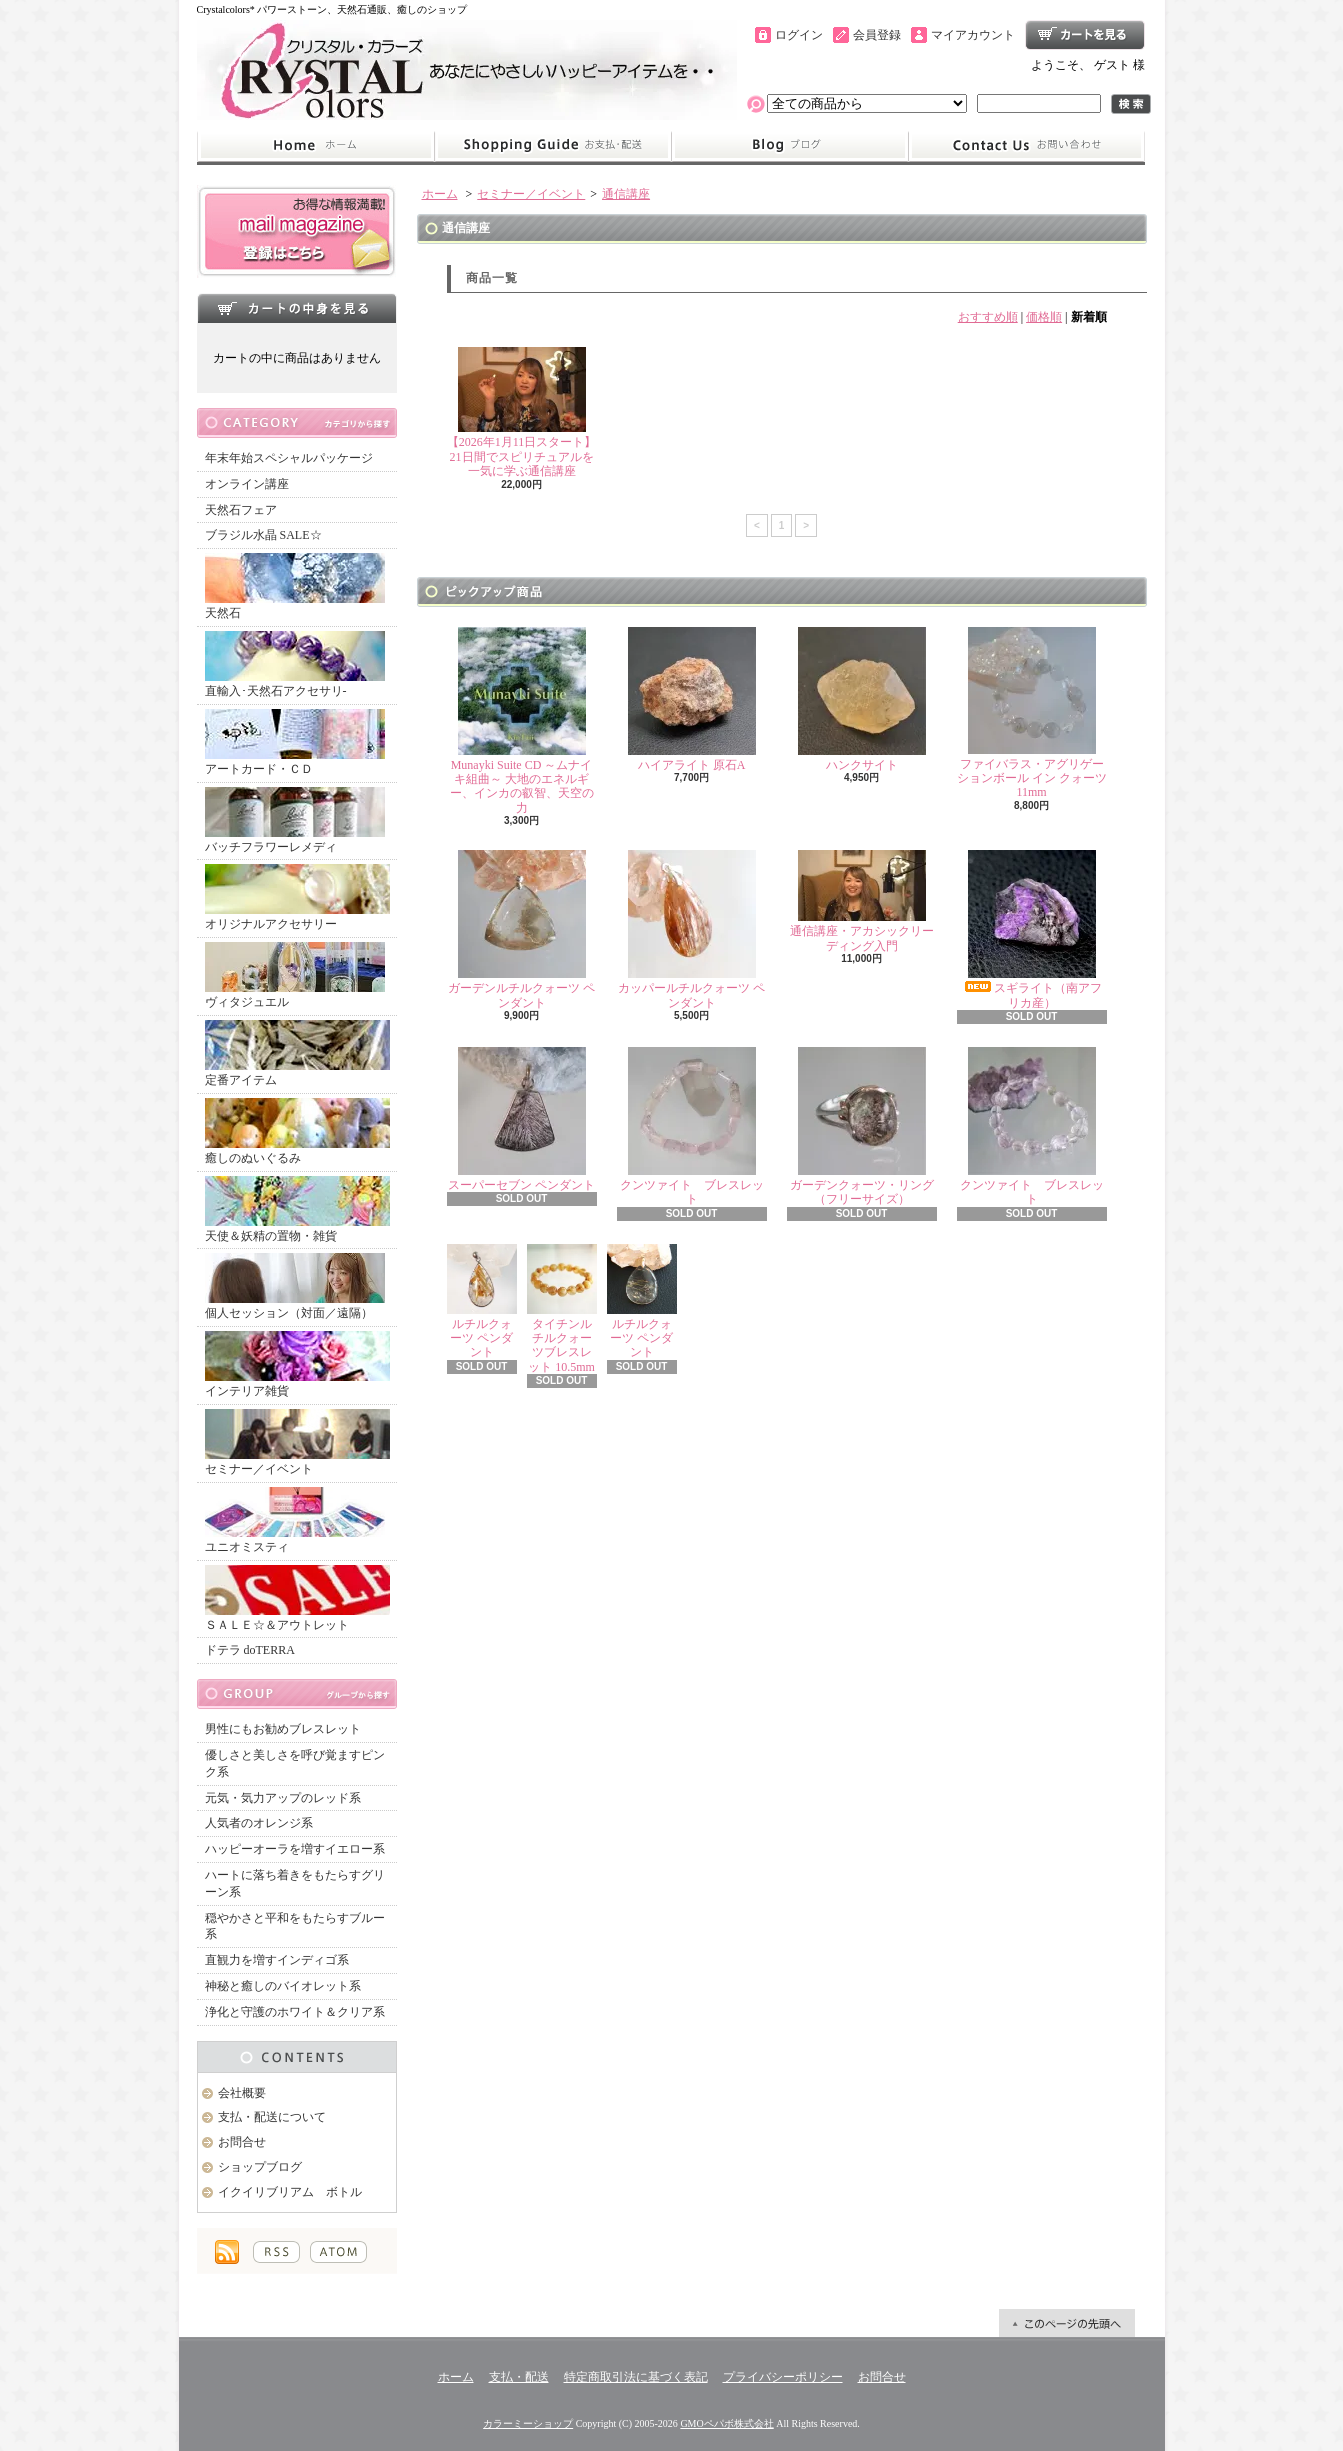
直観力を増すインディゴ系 (277, 1960)
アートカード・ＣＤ (295, 742)
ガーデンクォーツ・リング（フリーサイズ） (862, 1126)
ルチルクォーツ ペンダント (482, 1302)
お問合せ (1027, 146)
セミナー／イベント (297, 1442)
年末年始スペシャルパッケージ (289, 458)
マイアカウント (973, 35)
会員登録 (877, 35)
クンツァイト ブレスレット (692, 1126)
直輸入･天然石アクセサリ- (295, 664)
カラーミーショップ (528, 2423)
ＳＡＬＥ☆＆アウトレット (297, 1598)
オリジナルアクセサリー (297, 897)
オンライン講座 (247, 484)
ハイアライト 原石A (692, 699)
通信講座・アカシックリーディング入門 (862, 901)
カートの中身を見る (297, 308)
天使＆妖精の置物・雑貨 (297, 1209)
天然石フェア (241, 510)
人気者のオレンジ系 (259, 1823)
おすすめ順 (988, 317)
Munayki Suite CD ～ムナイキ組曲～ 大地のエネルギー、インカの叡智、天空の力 (522, 721)
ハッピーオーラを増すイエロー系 (295, 1849)
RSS (276, 2252)
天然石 (295, 586)
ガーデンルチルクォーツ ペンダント (521, 929)
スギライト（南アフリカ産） (1032, 929)
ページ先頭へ (1067, 2323)
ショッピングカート (1085, 35)
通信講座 (626, 194)
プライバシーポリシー (783, 2377)
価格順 (1044, 317)
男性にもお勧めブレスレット (283, 1729)
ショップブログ (790, 146)
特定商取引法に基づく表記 (636, 2377)
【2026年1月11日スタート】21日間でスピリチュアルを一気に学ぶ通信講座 (522, 412)
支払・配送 (519, 2377)
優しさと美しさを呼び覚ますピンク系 (295, 1763)
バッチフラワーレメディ (295, 820)
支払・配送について (552, 146)
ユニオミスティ (295, 1520)
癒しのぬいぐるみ (297, 1131)
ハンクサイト (862, 699)
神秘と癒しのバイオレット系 (283, 1986)
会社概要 (242, 2093)
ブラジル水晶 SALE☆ (263, 535)
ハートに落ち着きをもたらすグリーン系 (295, 1883)
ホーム (315, 146)
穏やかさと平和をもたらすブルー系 (295, 1926)
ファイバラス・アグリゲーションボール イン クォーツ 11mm (1032, 713)
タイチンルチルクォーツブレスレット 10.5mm (562, 1309)
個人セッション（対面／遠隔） (295, 1286)
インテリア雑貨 (297, 1364)
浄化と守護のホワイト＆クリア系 (295, 2012)
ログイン (799, 35)
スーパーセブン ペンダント (521, 1119)
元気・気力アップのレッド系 (283, 1798)
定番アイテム (297, 1053)
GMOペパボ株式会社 (726, 2423)
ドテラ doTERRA (250, 1650)
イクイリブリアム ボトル (290, 2192)
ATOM (338, 2252)
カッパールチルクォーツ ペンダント (691, 929)
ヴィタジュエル (295, 975)
